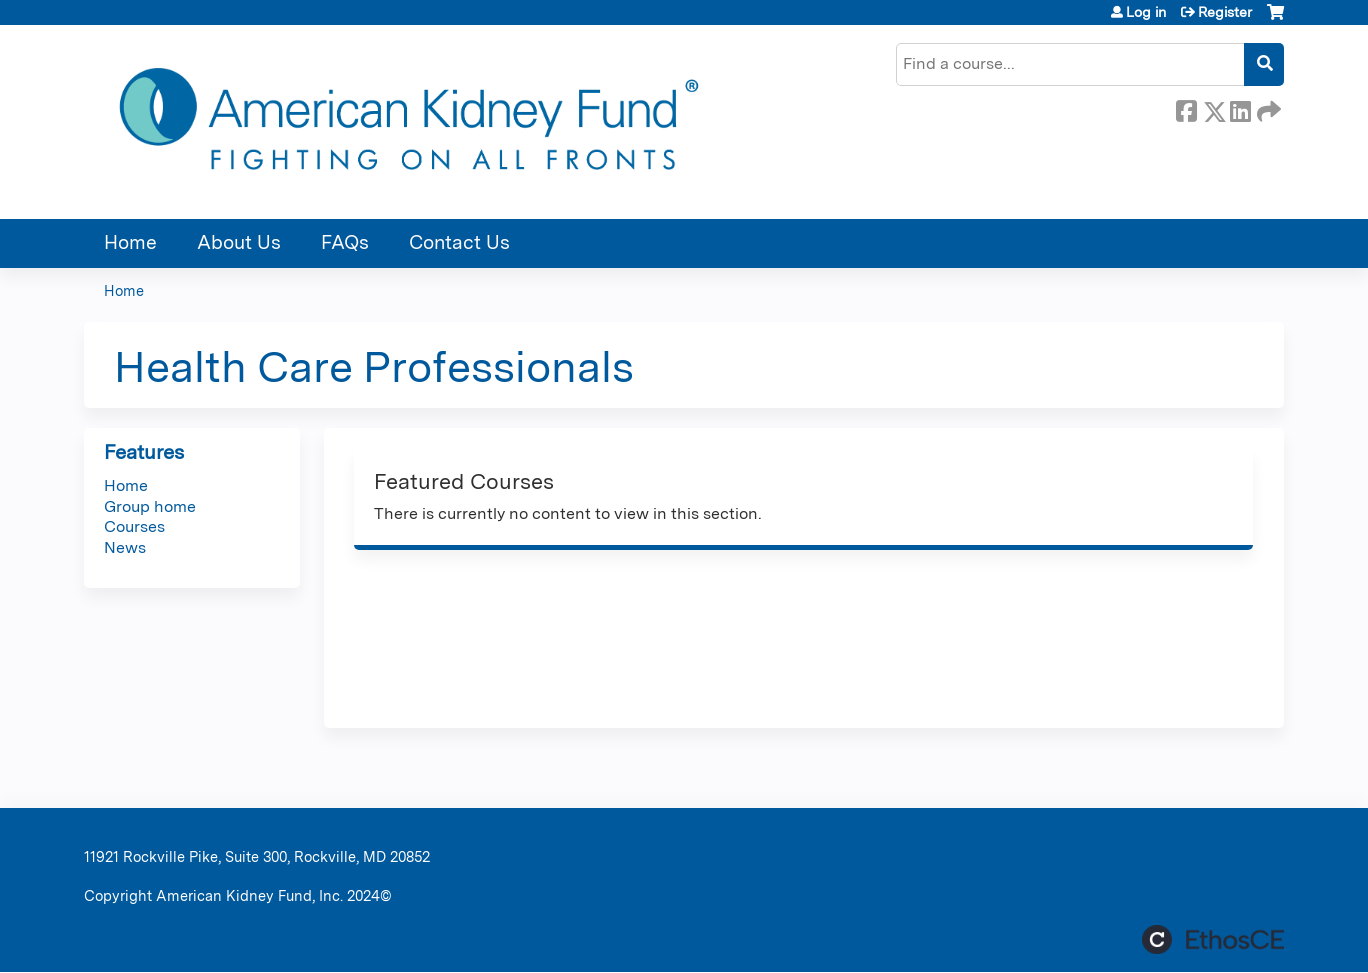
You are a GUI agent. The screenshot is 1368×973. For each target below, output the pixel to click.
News (125, 547)
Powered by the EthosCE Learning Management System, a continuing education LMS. (1213, 939)
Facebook (1186, 108)
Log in (1146, 12)
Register (1225, 12)
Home (130, 242)
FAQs (345, 242)
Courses (134, 526)
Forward (1267, 108)
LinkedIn (1240, 108)
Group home (150, 506)
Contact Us (459, 242)
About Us (239, 242)
